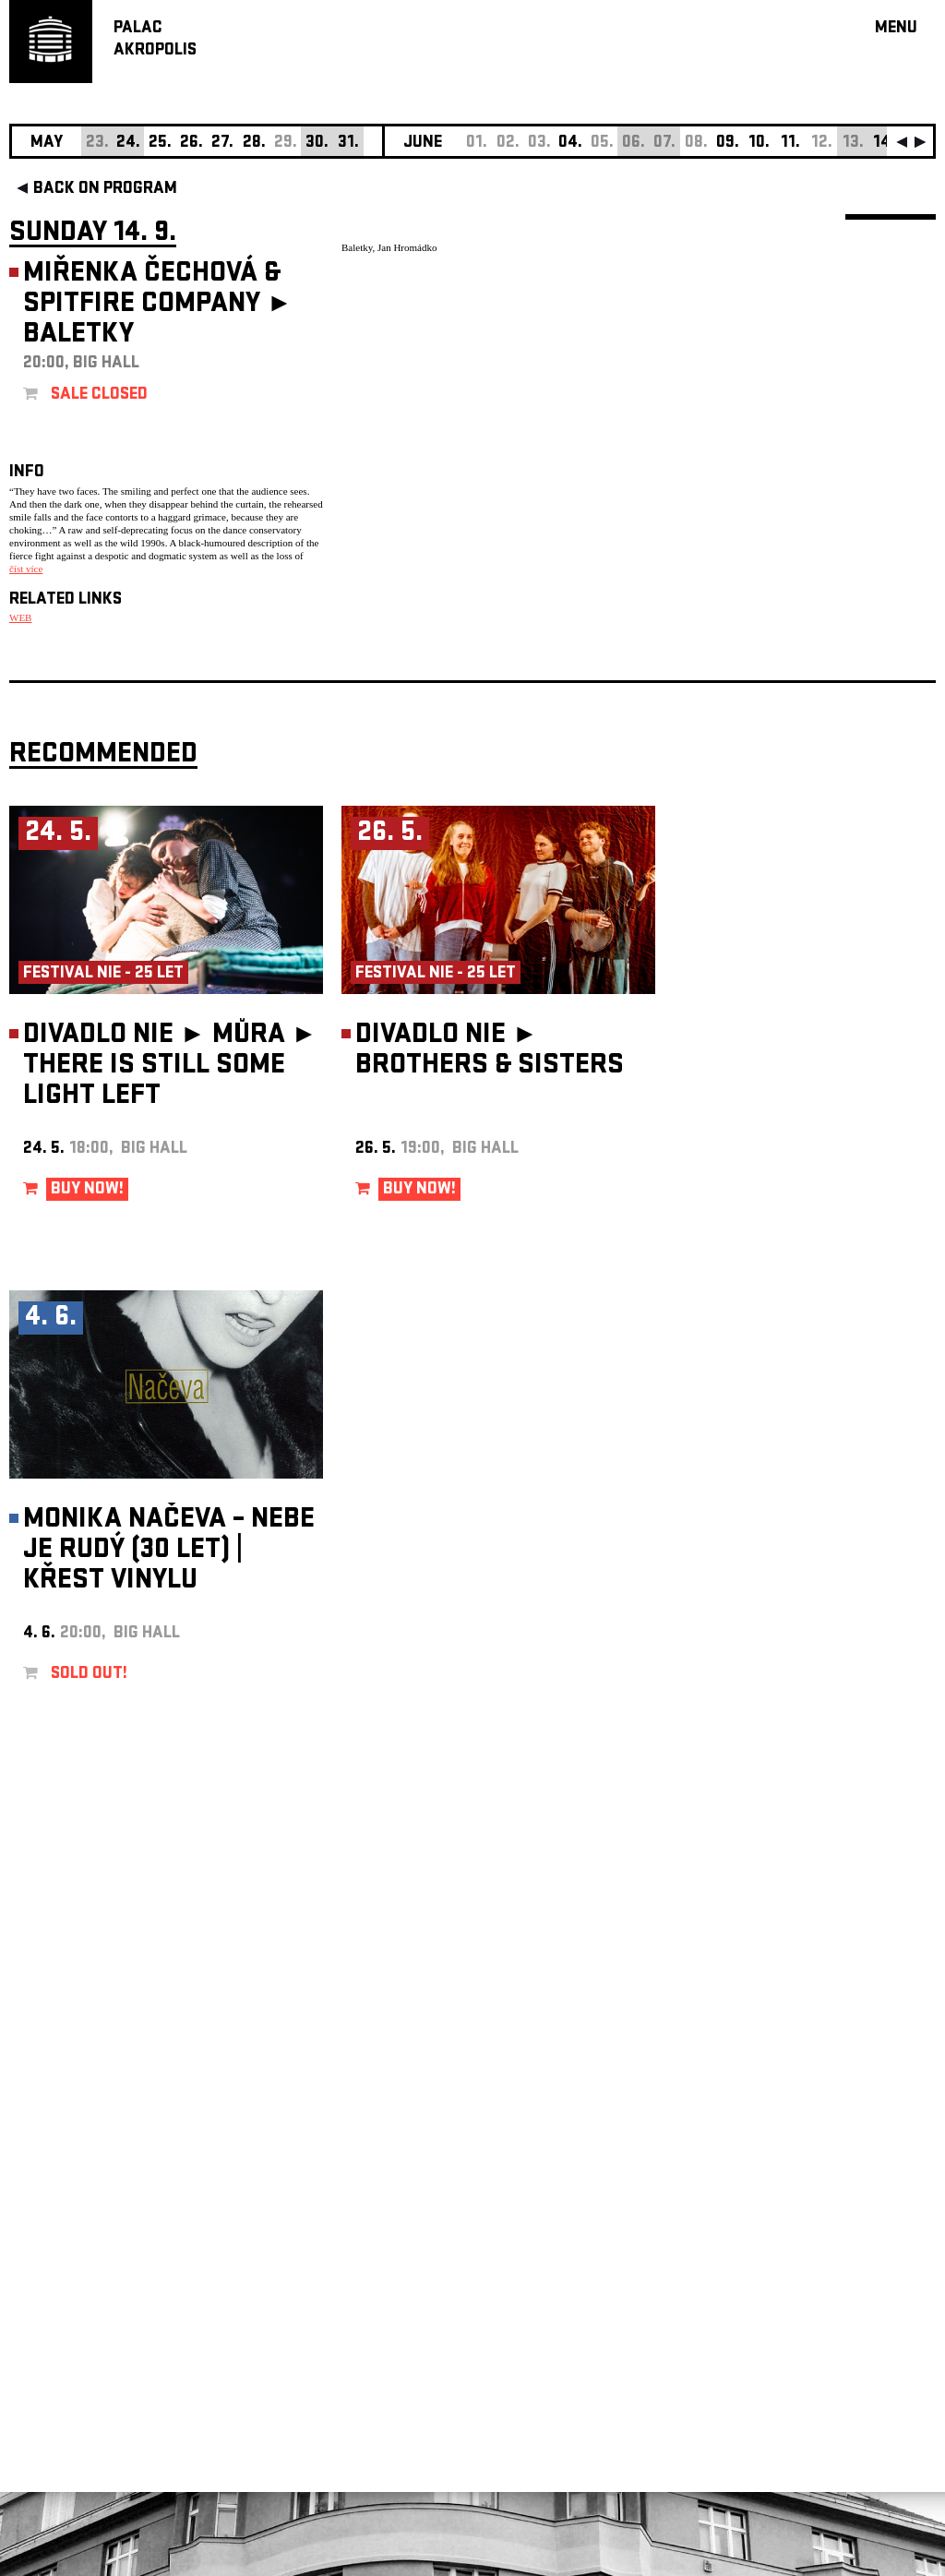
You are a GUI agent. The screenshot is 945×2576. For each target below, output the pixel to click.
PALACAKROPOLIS (155, 40)
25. (160, 143)
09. (727, 143)
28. (254, 143)
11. (790, 143)
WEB (20, 617)
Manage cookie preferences (80, 2325)
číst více (25, 568)
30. (317, 143)
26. (191, 143)
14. (884, 143)
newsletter (817, 2110)
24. (128, 143)
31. (348, 143)
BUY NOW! (87, 1190)
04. (570, 143)
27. (222, 143)
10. (759, 143)
